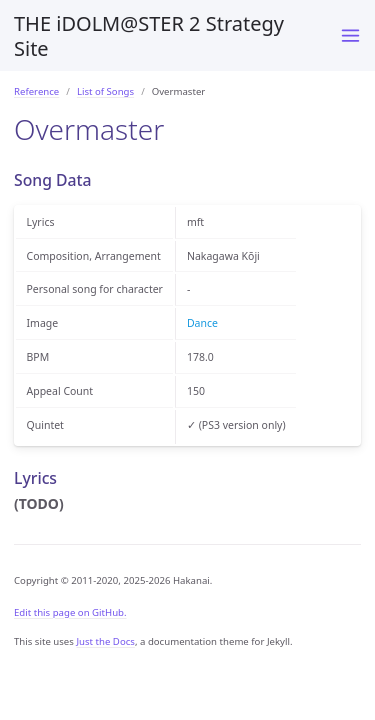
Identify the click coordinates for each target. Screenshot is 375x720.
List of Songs (105, 91)
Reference (36, 91)
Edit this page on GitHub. (70, 612)
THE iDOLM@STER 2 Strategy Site (149, 36)
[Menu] (350, 35)
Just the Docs (105, 641)
